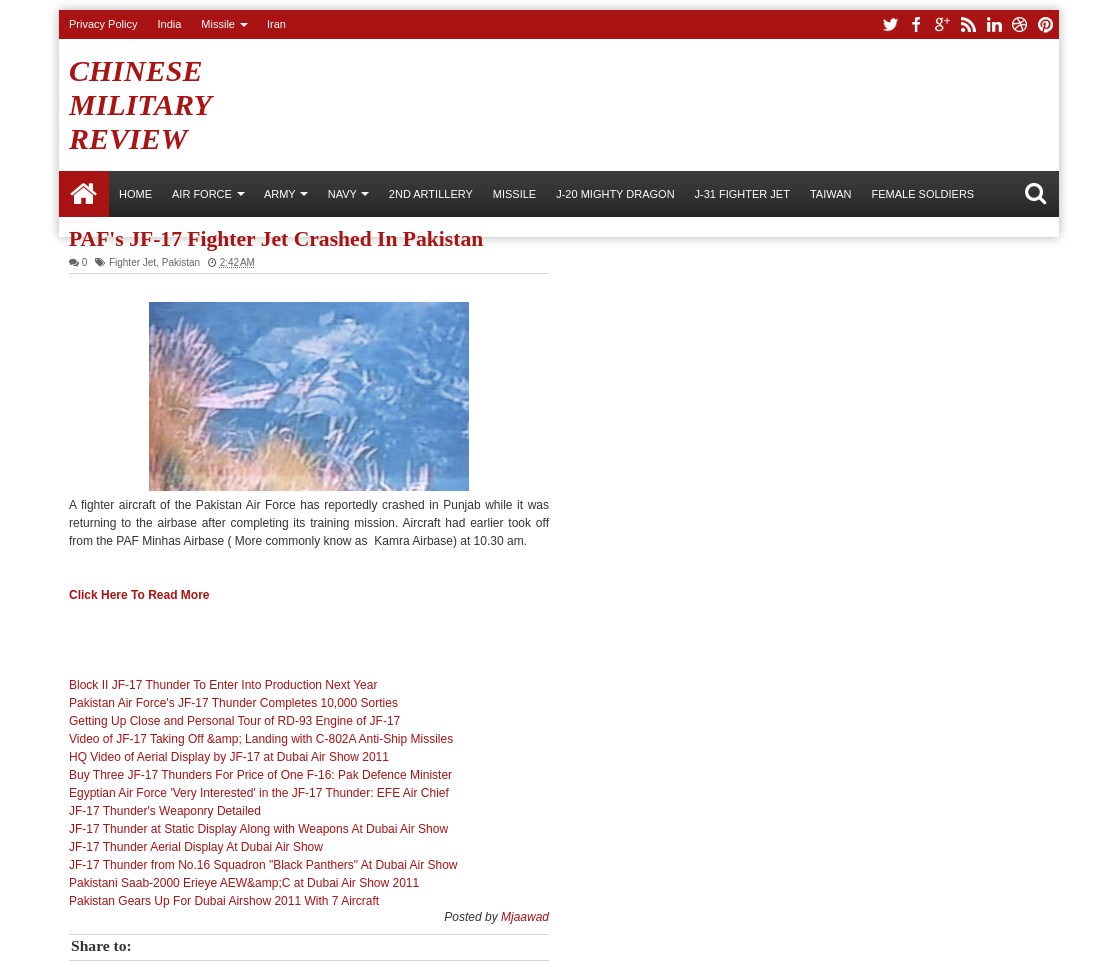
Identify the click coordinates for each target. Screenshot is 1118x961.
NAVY (342, 194)
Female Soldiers (922, 194)
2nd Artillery (431, 194)
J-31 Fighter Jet (742, 194)
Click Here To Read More (139, 595)
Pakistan (181, 262)
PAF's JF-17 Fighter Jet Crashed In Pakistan (276, 239)
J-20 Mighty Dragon (615, 194)
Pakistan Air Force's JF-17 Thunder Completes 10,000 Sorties (233, 703)
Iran (276, 24)
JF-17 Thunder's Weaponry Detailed (165, 811)
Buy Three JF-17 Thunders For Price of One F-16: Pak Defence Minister (260, 775)
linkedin (994, 24)
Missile (218, 24)
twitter (890, 24)
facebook (916, 24)
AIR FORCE (202, 194)
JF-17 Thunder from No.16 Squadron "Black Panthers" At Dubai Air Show (263, 865)
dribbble (1020, 24)
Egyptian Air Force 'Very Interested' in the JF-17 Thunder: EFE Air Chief (259, 793)
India (169, 24)
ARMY (280, 194)
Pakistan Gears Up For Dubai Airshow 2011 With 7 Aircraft (224, 901)
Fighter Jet (132, 262)
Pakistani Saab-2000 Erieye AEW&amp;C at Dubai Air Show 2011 (244, 883)
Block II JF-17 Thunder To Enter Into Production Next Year (223, 685)
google (942, 24)
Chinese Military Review (140, 104)
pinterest (1046, 24)
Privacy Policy (103, 24)
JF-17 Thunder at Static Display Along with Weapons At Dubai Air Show (258, 829)
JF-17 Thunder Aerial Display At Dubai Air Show (196, 847)
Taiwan (831, 194)
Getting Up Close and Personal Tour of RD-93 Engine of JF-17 (234, 721)
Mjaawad (525, 917)
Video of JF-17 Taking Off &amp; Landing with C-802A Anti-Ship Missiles (261, 739)
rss (968, 24)
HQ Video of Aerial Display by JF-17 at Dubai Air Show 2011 (229, 757)
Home (84, 194)
